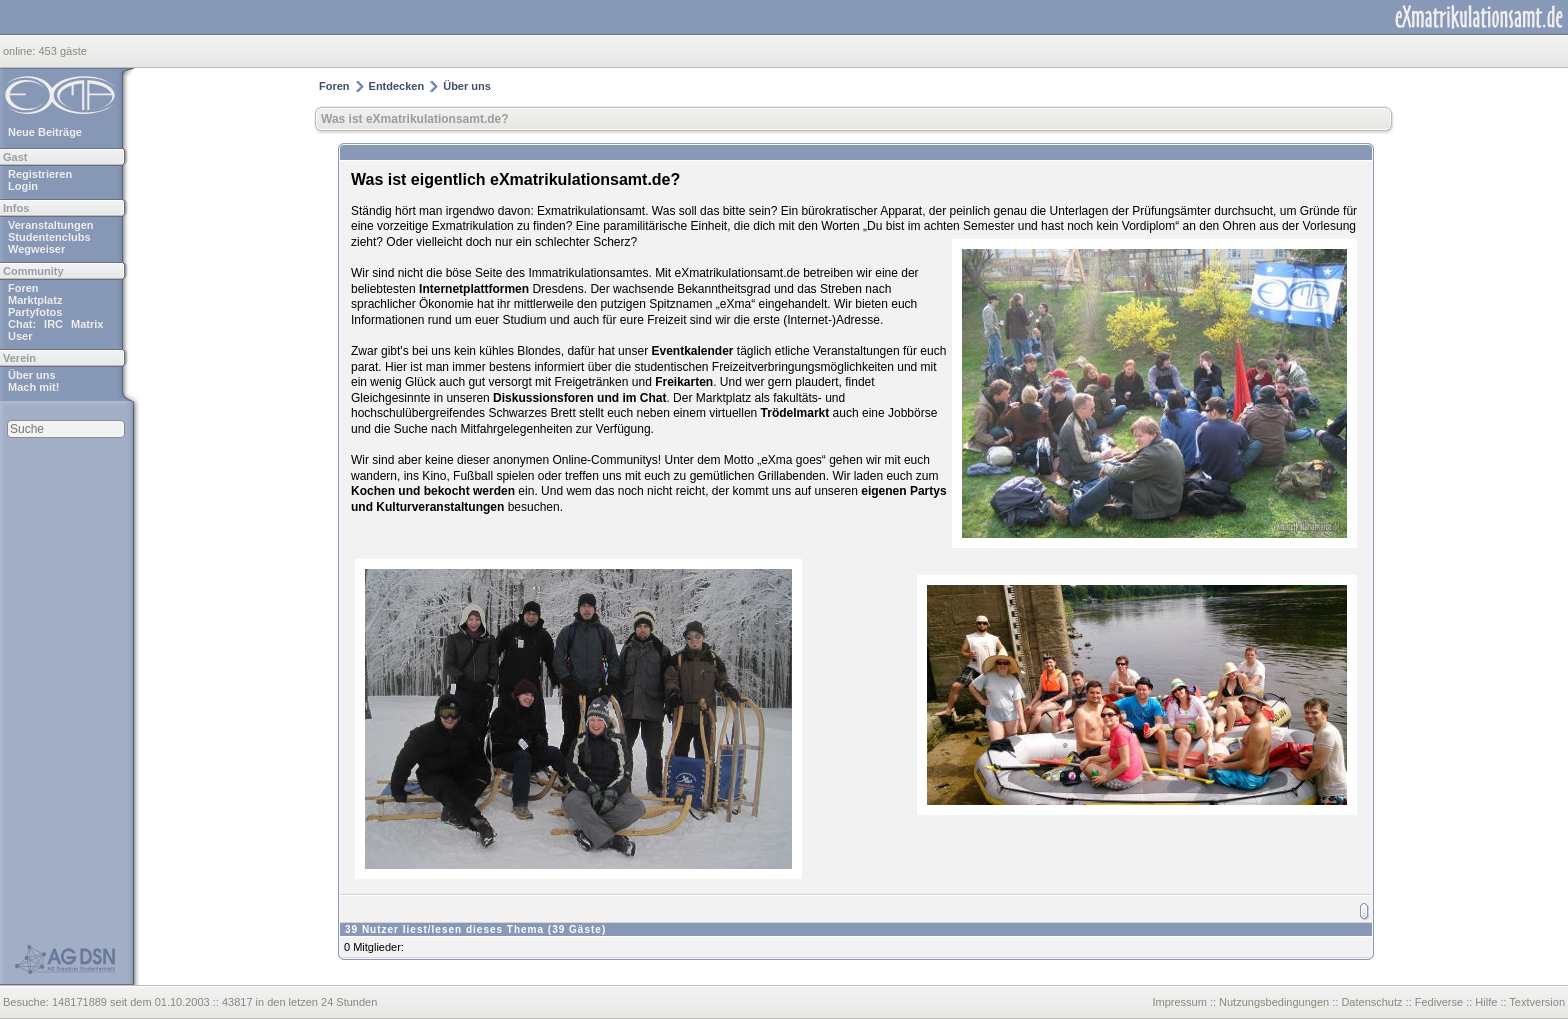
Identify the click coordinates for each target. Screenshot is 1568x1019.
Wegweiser (36, 249)
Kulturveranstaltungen (440, 507)
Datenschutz (1371, 1002)
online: (20, 51)
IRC (53, 324)
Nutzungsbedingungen (1274, 1002)
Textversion (1537, 1002)
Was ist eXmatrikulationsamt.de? (415, 119)
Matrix (87, 324)
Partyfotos (35, 312)
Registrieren (40, 174)
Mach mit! (33, 387)
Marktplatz (35, 300)
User (20, 336)
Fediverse (1439, 1002)
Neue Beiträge (45, 132)
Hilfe (1486, 1002)
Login (23, 186)
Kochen (373, 491)
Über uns (32, 375)
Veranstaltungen (51, 225)
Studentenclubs (49, 237)
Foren (23, 288)
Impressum (1179, 1002)
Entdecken (397, 86)
